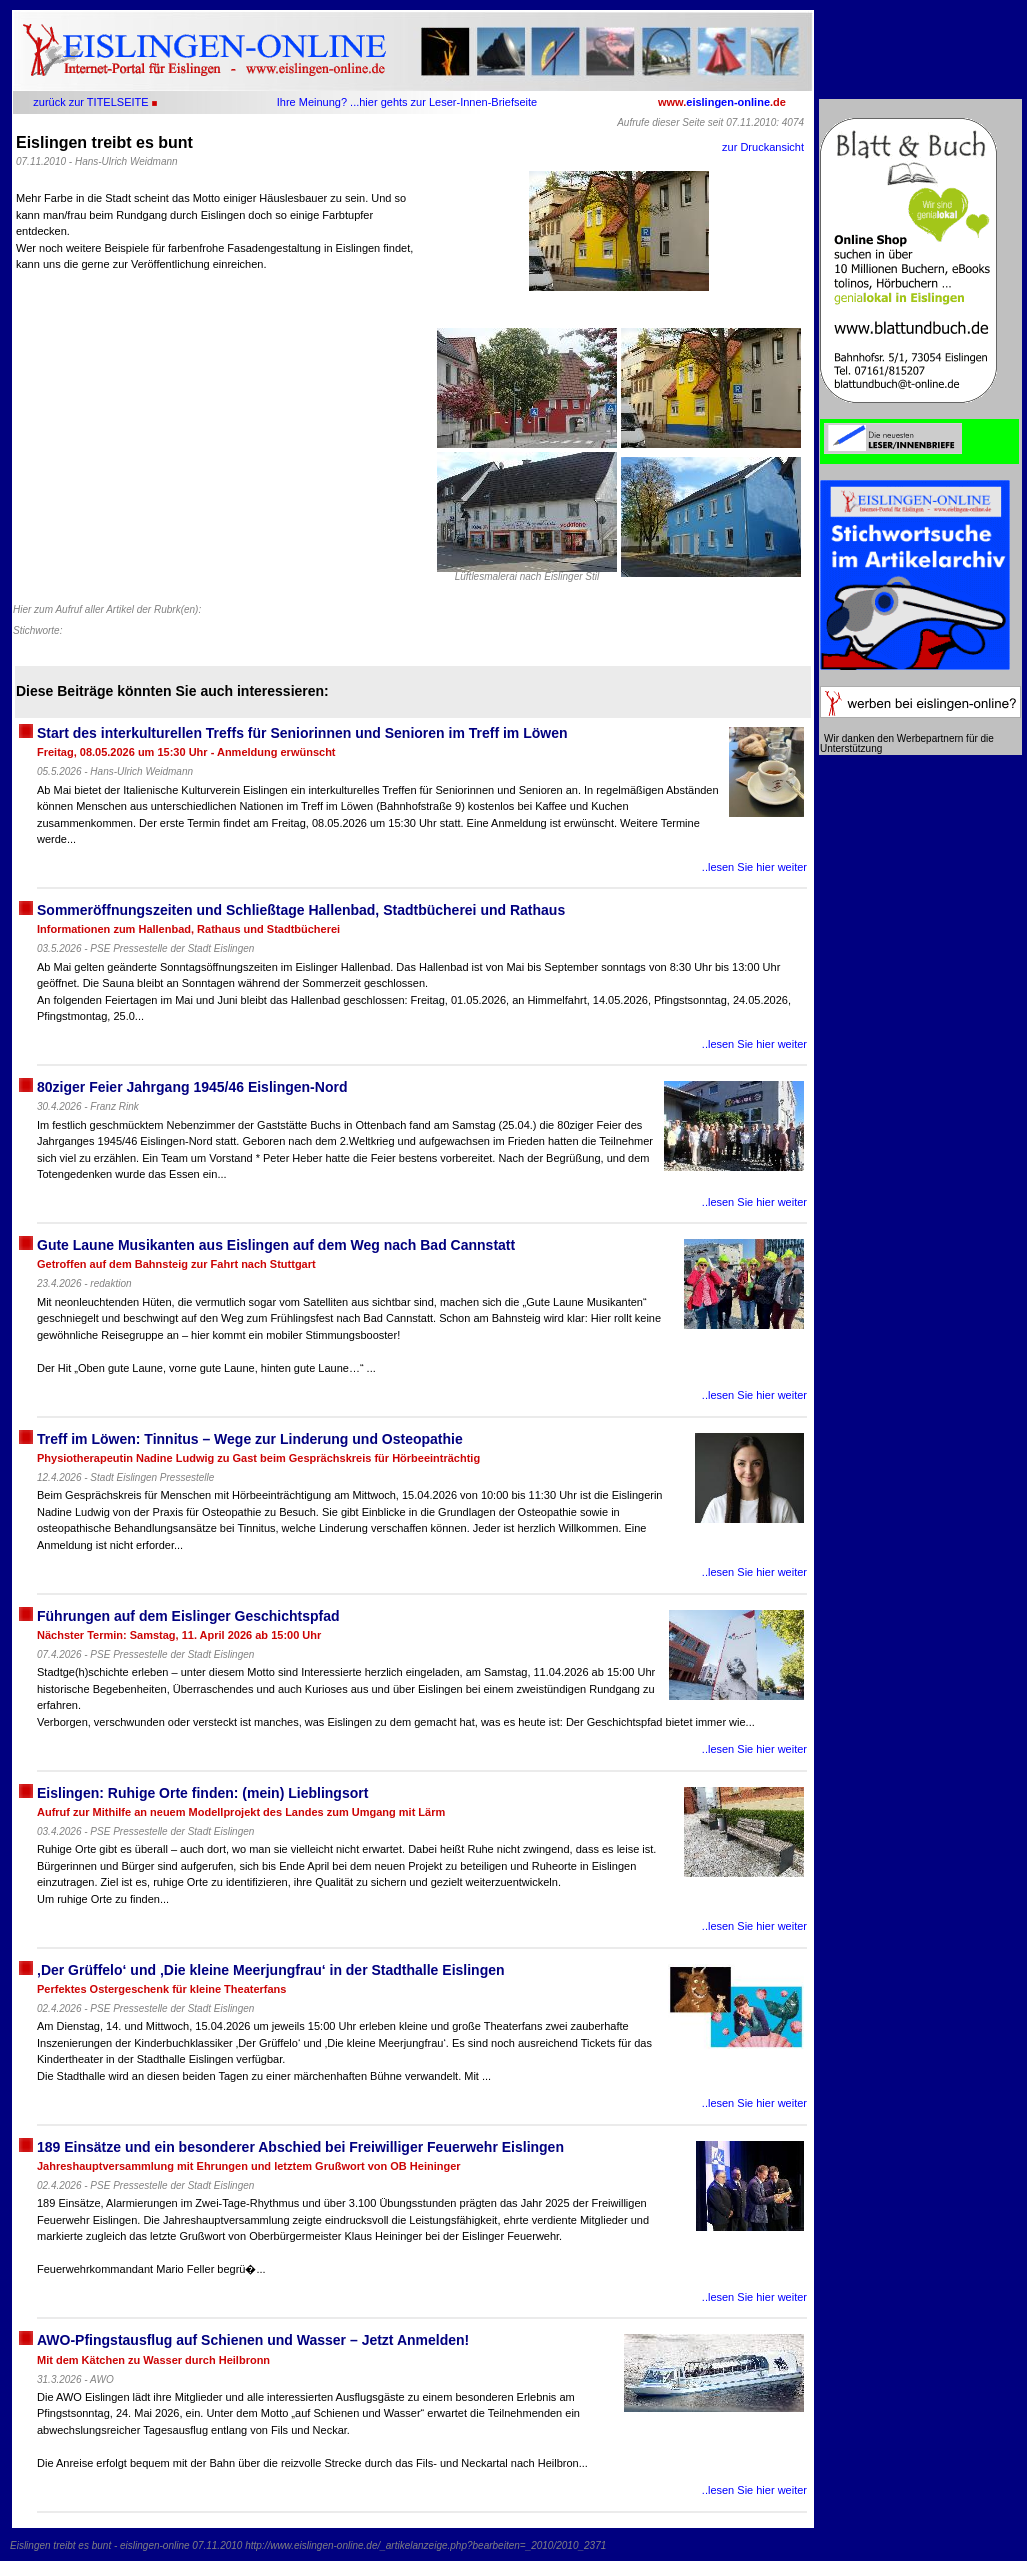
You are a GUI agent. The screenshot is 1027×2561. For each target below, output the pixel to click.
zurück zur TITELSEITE (90, 102)
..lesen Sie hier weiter (754, 867)
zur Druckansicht (763, 147)
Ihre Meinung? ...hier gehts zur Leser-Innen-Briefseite (407, 102)
